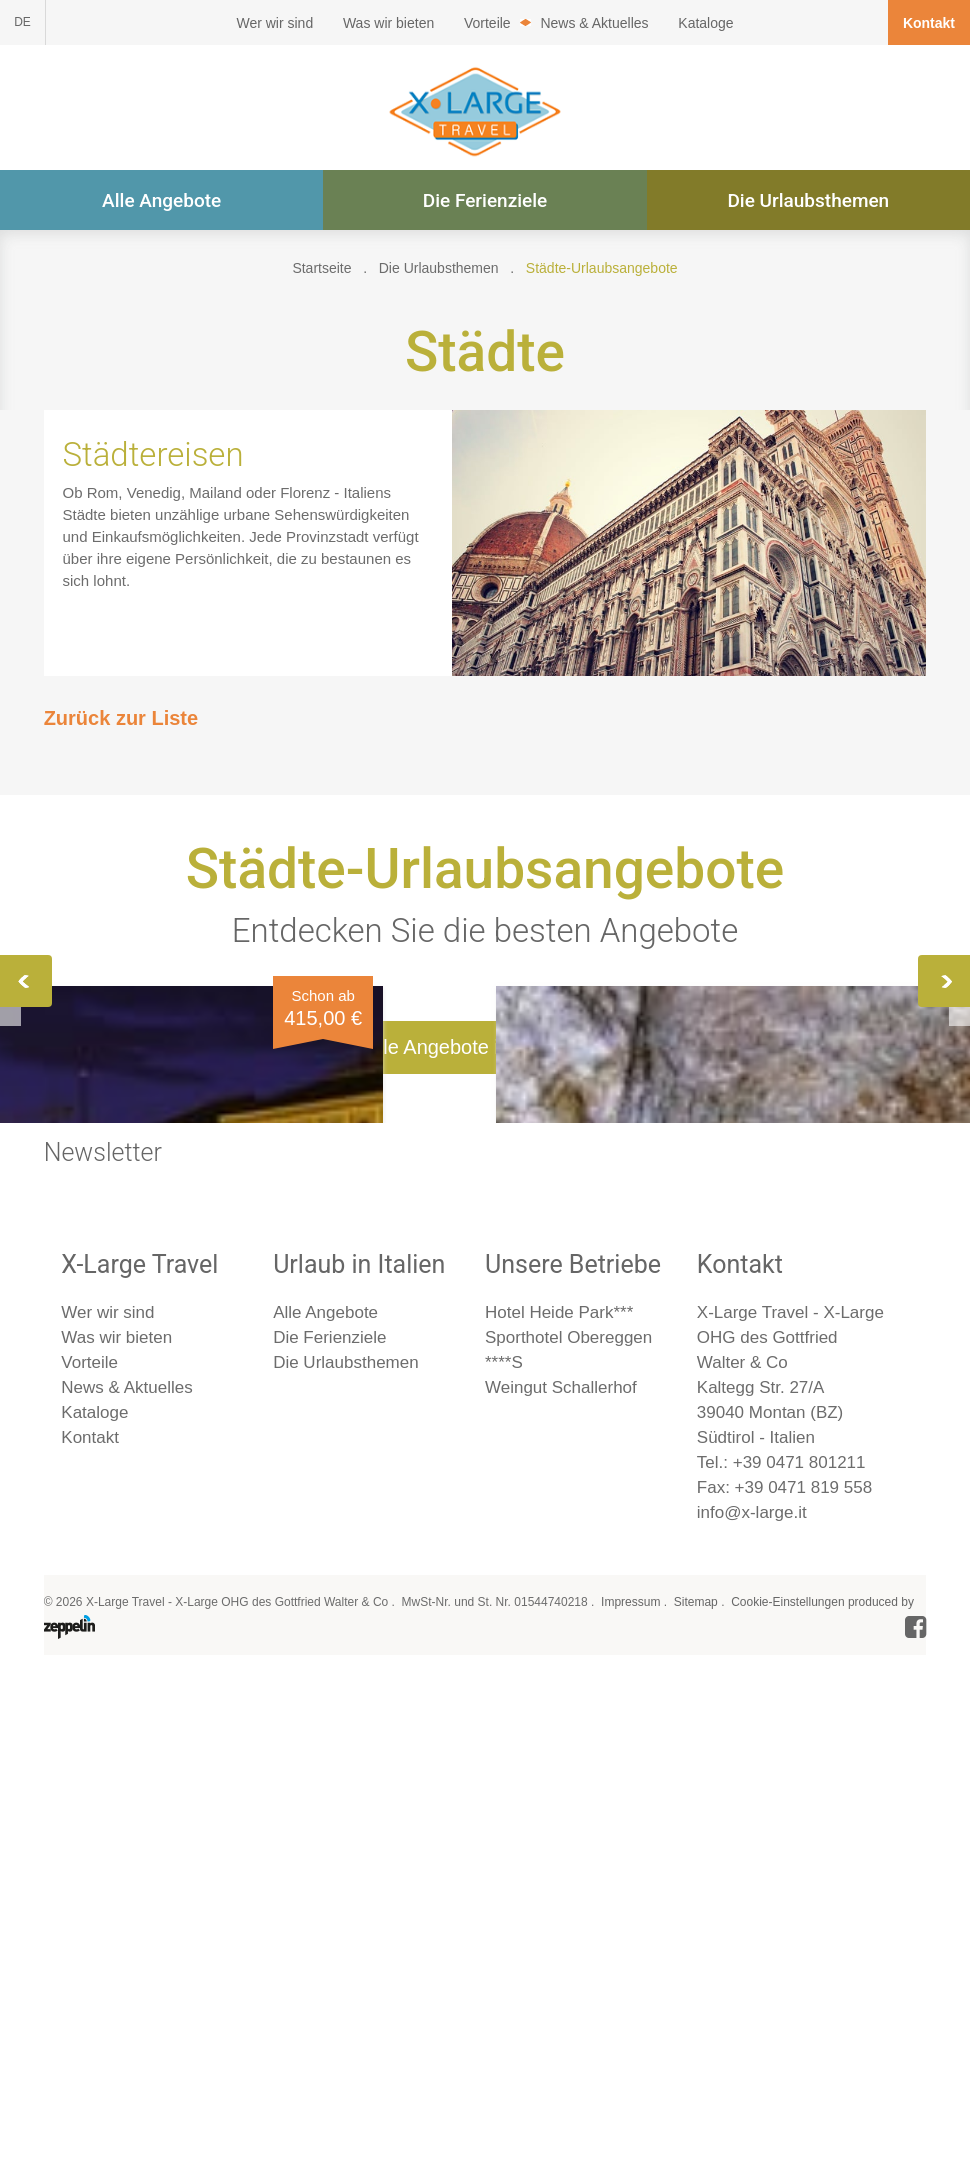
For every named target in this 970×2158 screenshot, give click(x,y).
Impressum (630, 2090)
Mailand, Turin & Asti (772, 1177)
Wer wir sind (274, 23)
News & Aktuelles (594, 23)
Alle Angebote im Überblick (484, 1535)
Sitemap (696, 2090)
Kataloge (705, 23)
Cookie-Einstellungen (787, 2090)
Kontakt (929, 23)
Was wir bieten (388, 23)
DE (22, 22)
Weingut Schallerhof (561, 1875)
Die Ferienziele (485, 200)
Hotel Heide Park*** (559, 1800)
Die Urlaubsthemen (808, 200)
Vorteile (487, 23)
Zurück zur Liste (121, 718)
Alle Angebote (161, 200)
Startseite (321, 268)
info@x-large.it (752, 2000)
